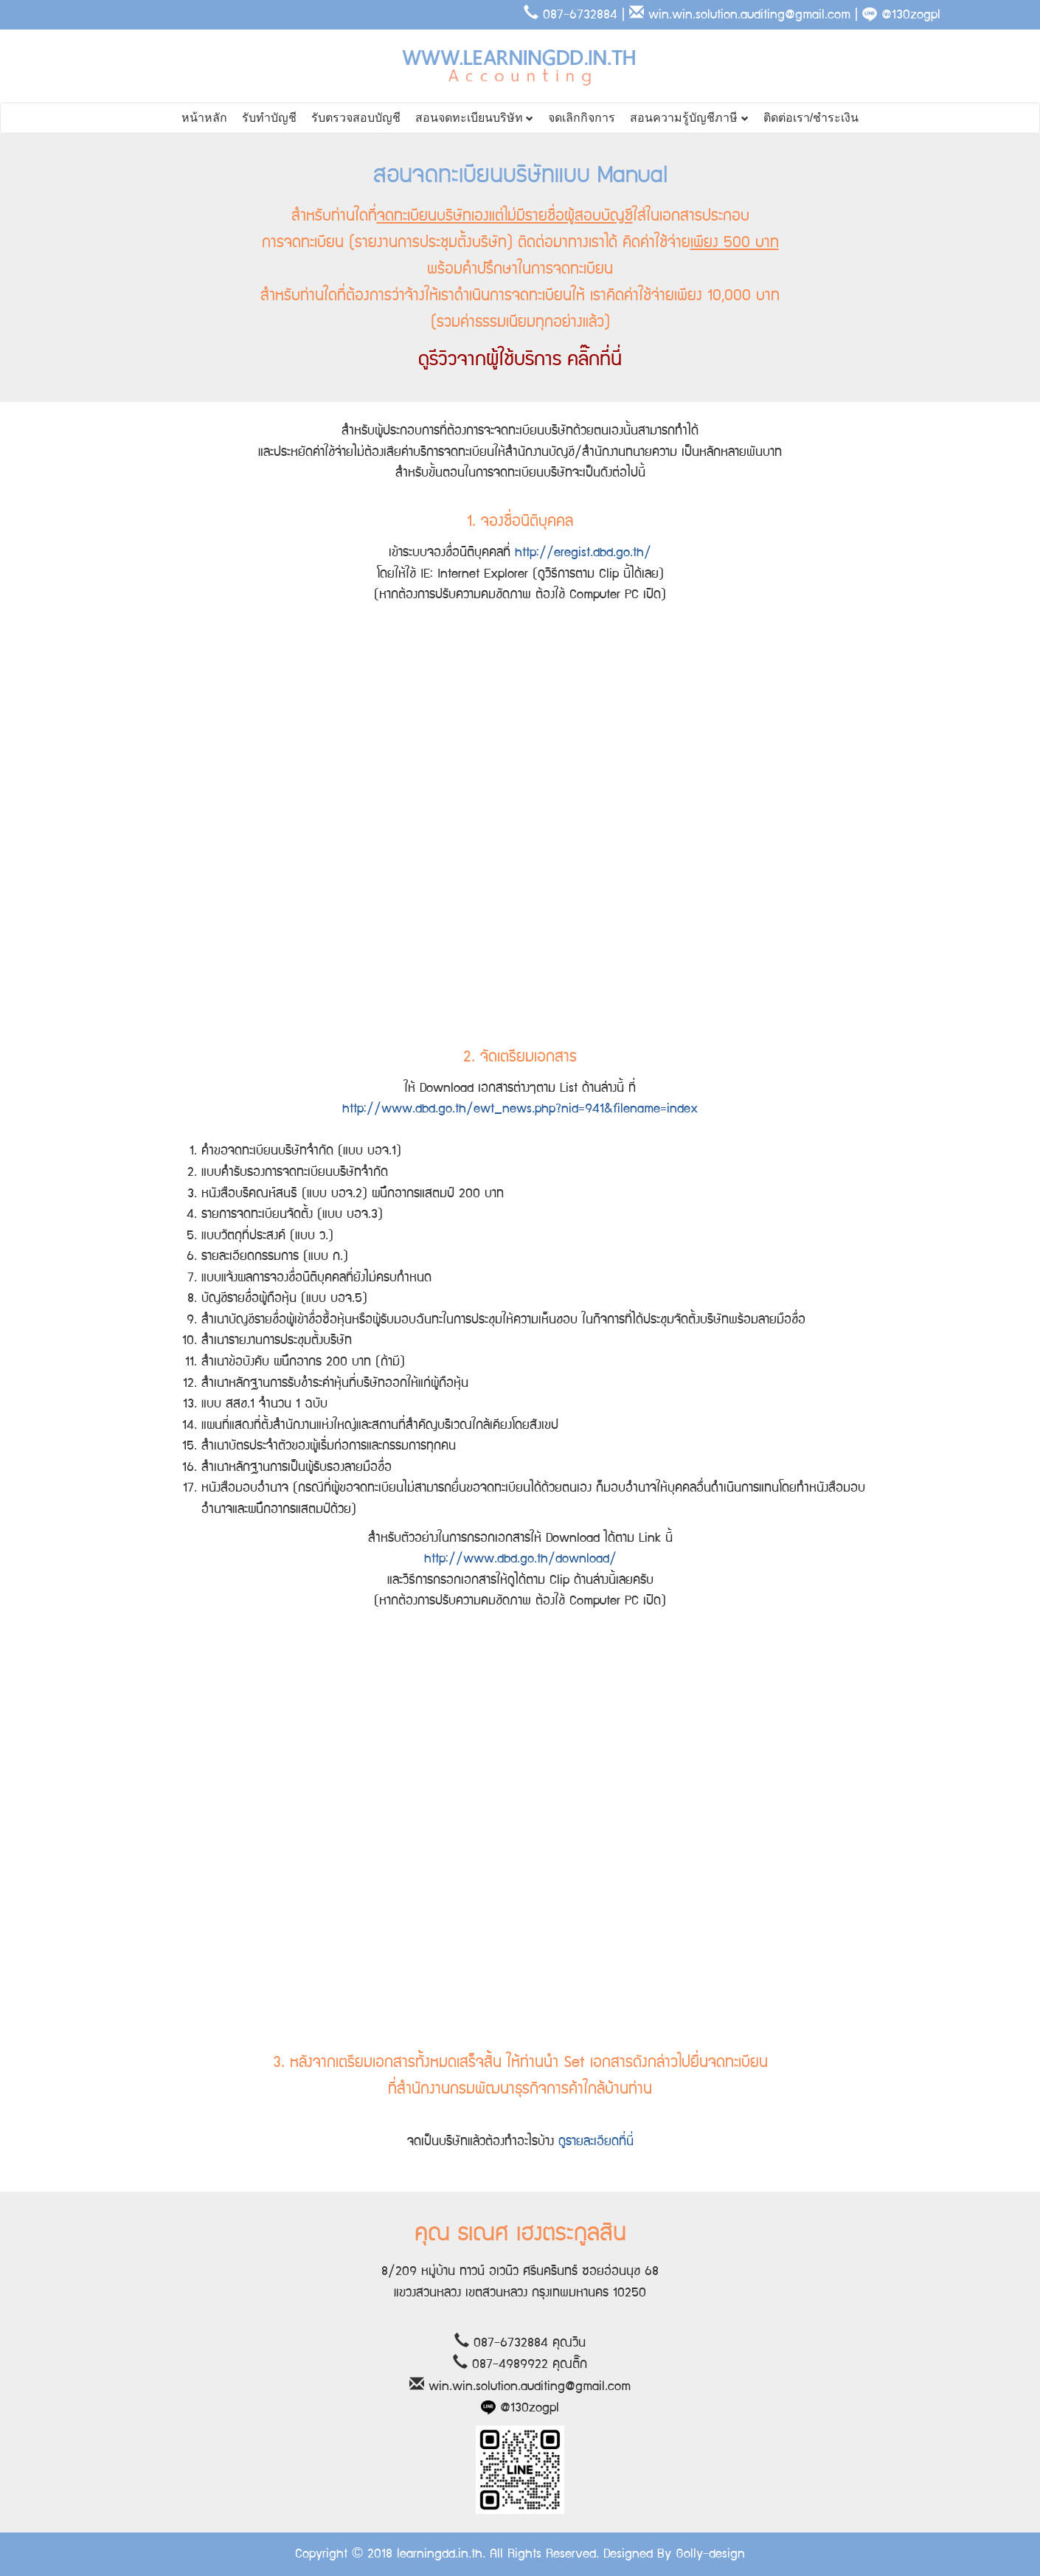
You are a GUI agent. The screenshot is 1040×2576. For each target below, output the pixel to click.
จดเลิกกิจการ (581, 117)
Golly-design (710, 2554)
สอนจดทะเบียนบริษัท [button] (474, 117)
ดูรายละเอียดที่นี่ (596, 2141)
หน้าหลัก (204, 117)
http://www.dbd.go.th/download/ (520, 1559)
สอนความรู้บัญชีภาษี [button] (689, 117)
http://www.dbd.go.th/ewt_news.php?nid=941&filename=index (520, 1109)
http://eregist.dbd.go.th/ (583, 552)
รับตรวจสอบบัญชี (356, 117)
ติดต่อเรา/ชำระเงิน (811, 117)
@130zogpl (901, 15)
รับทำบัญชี (269, 117)
